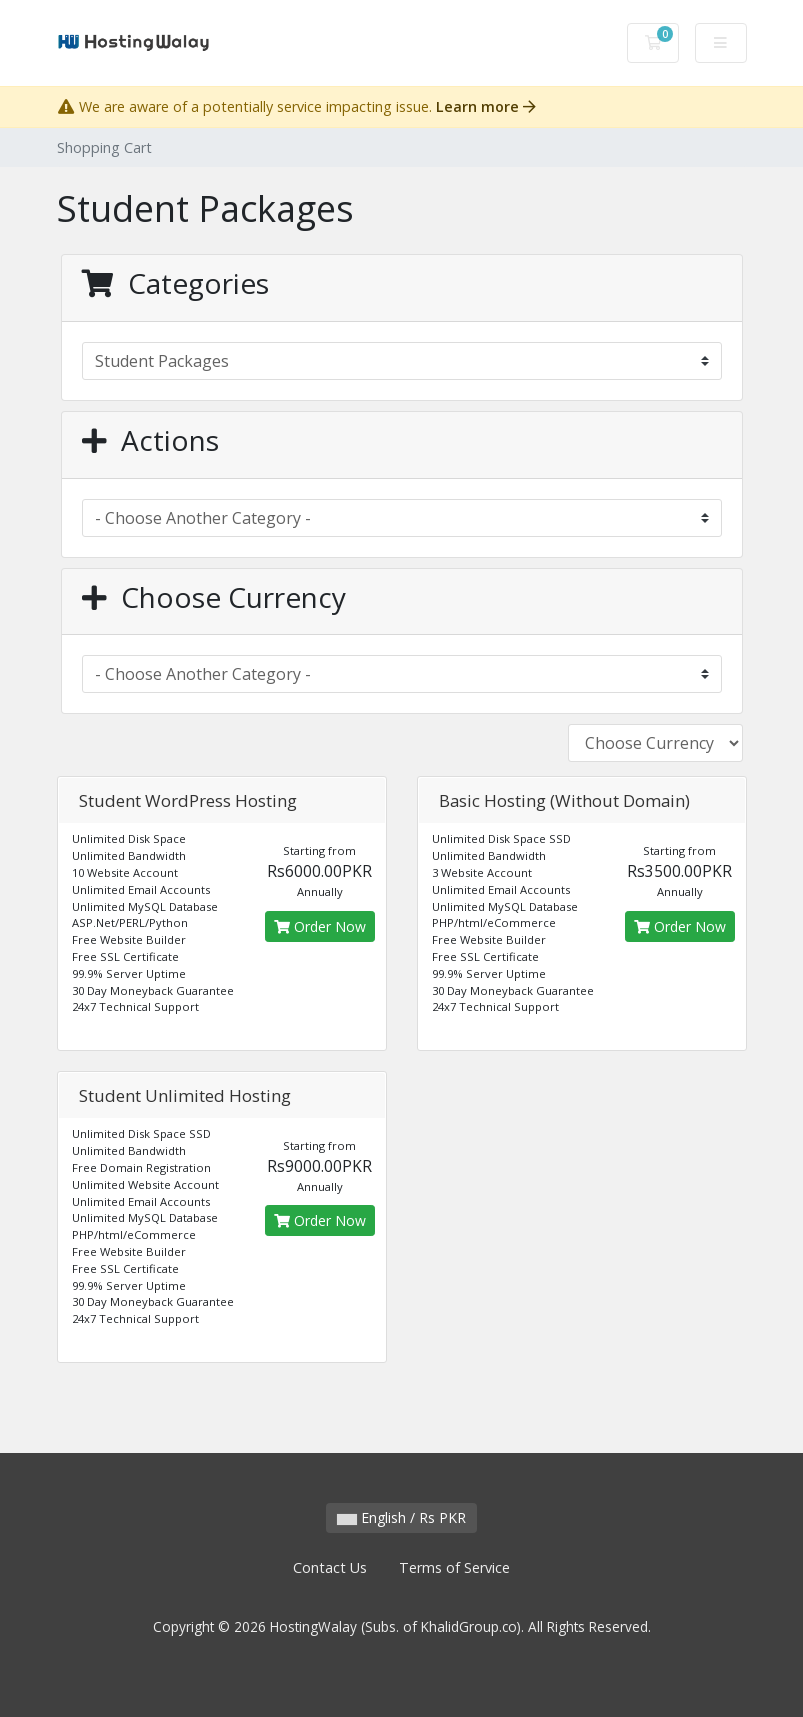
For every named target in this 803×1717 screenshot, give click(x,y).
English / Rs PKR (401, 1517)
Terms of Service (454, 1567)
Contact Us (330, 1567)
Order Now (320, 926)
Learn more (486, 106)
